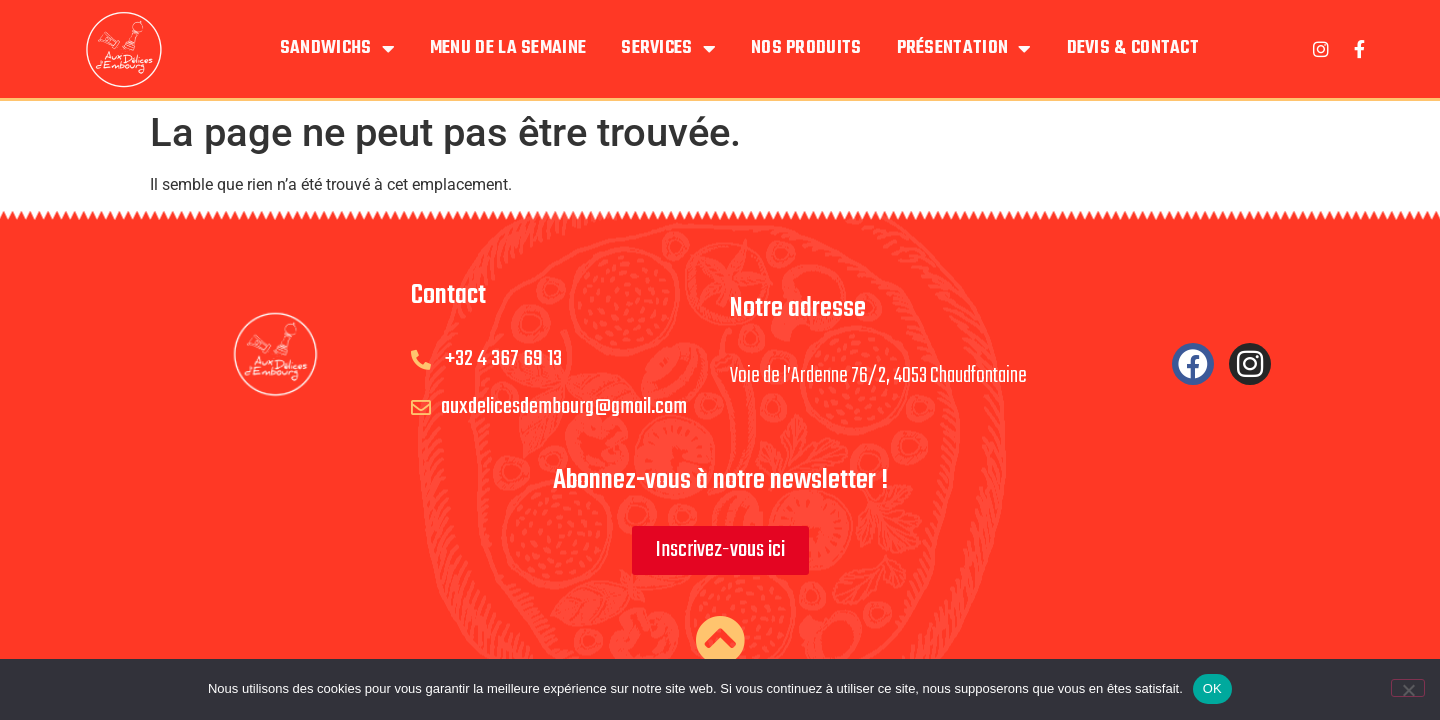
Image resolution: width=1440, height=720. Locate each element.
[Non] (1408, 688)
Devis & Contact (1133, 49)
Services (668, 49)
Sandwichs (337, 49)
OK (1212, 688)
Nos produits (806, 49)
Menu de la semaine (508, 49)
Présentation (964, 49)
